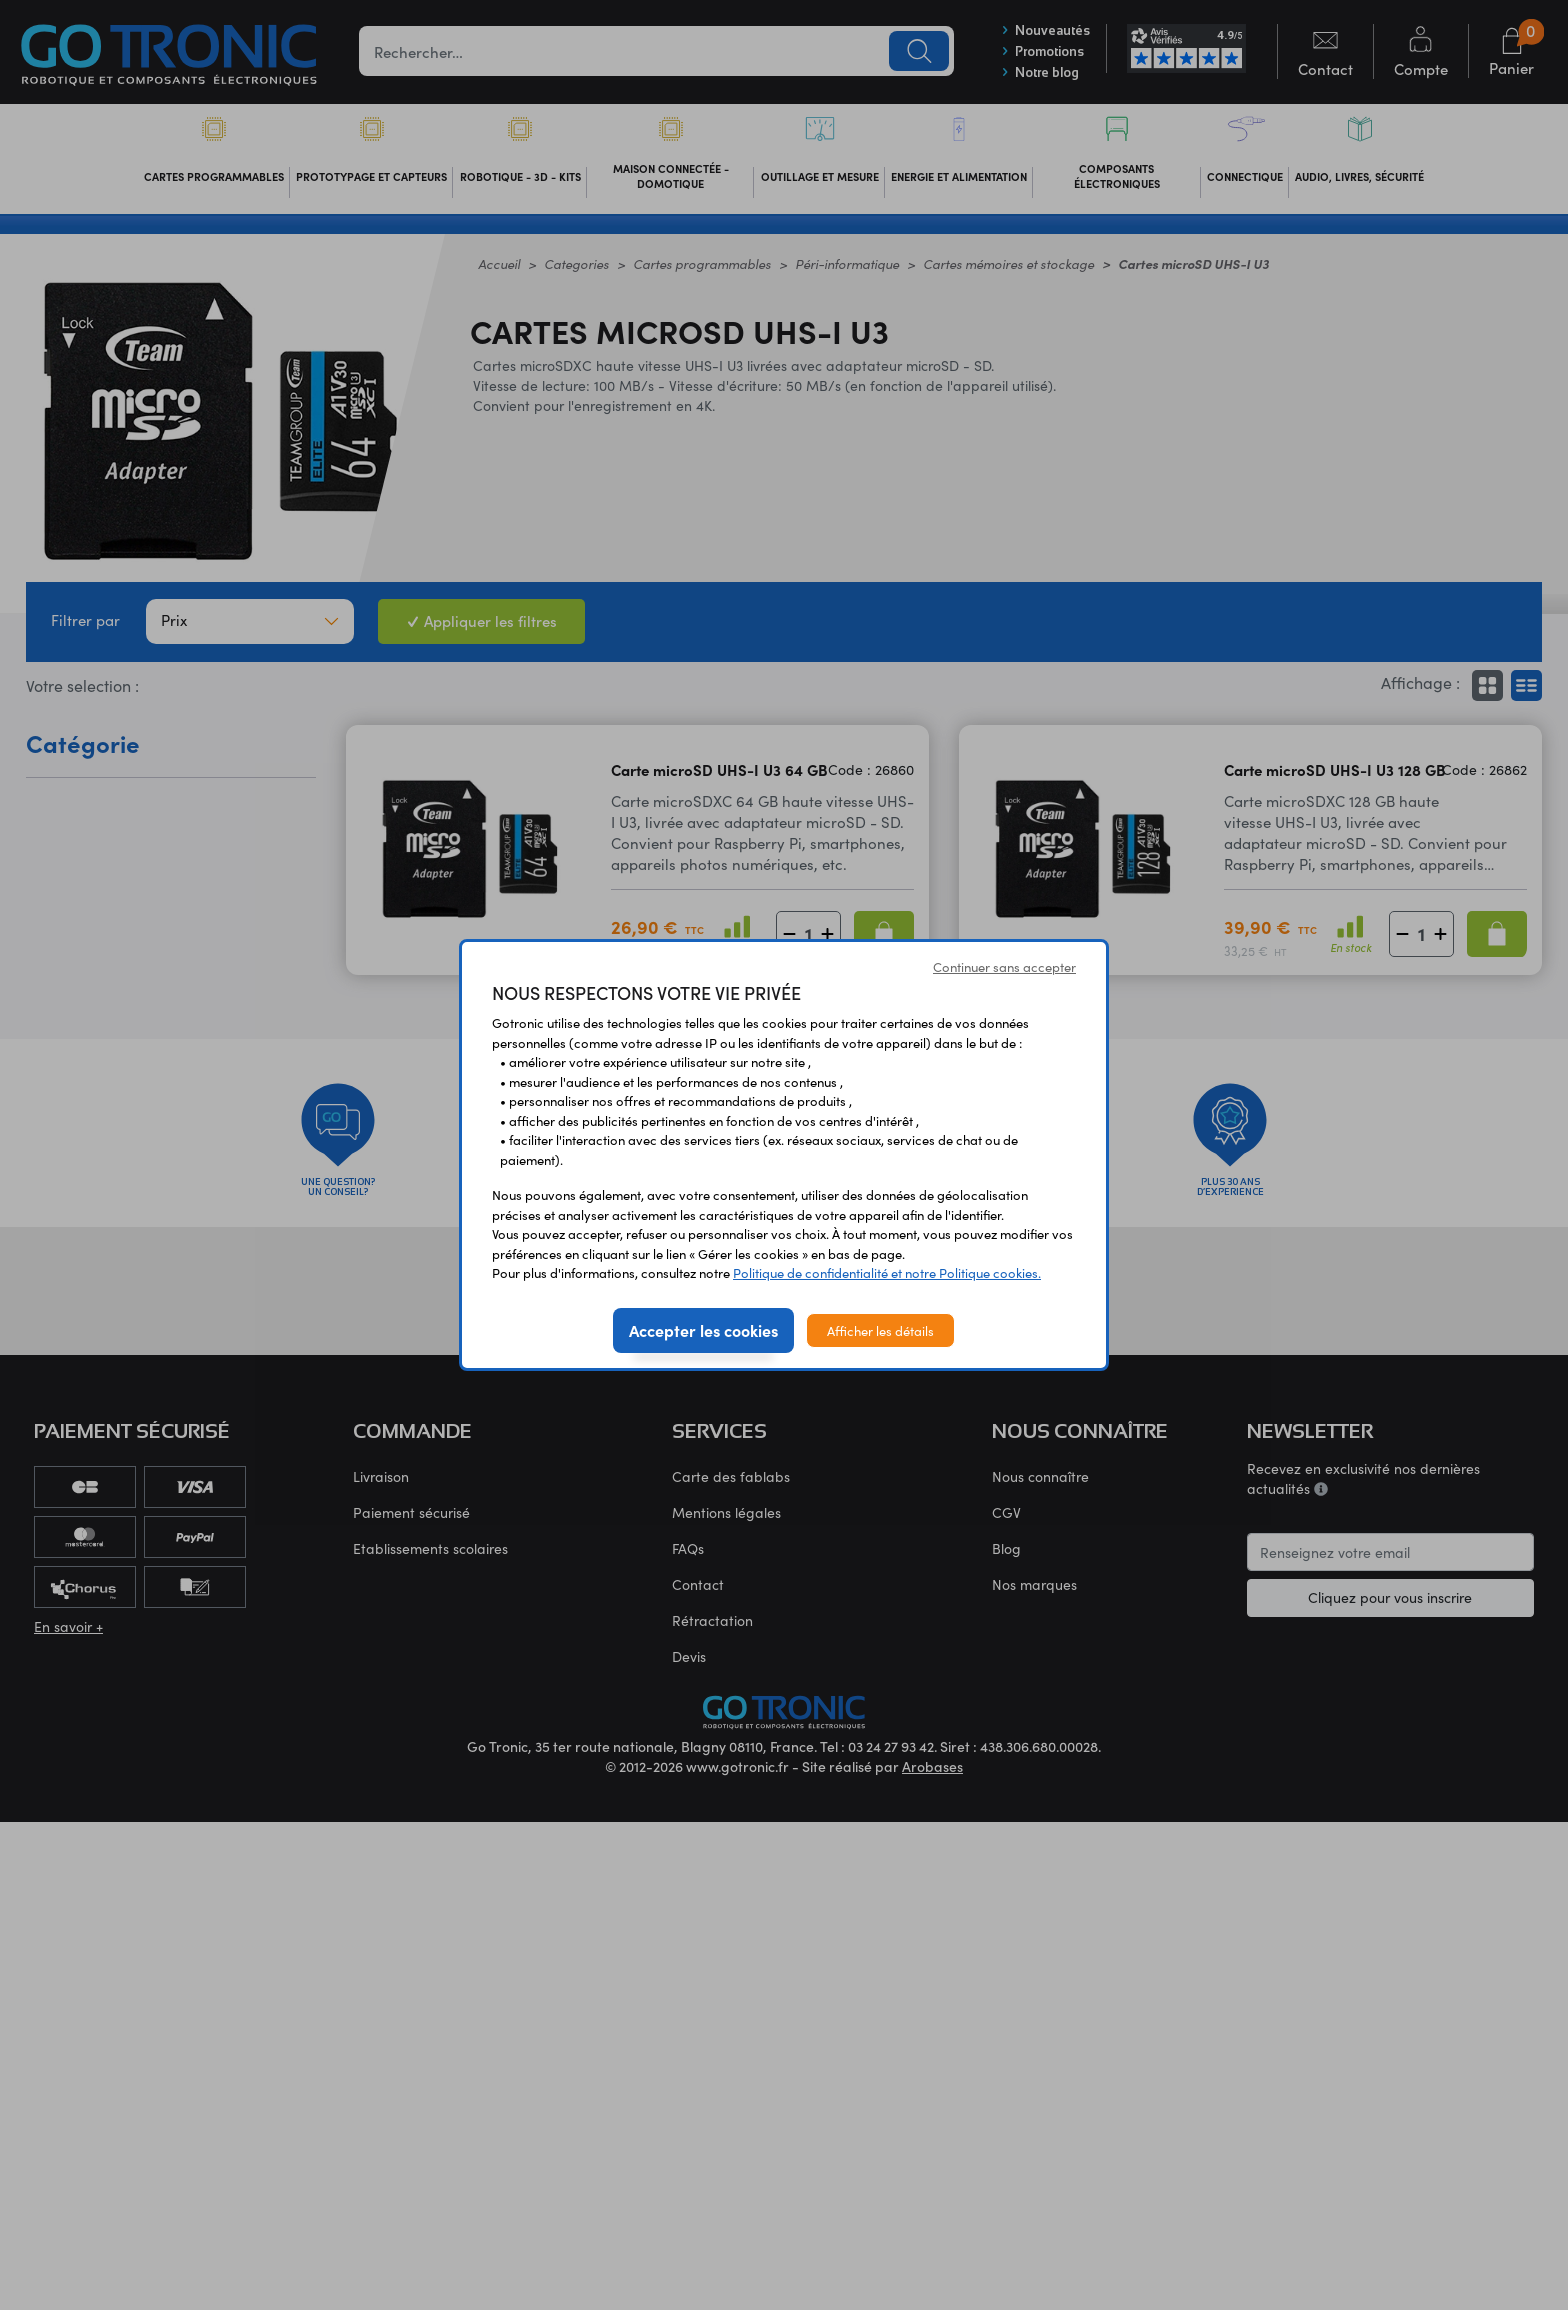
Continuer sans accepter (1004, 966)
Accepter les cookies (703, 1330)
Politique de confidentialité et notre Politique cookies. (887, 1272)
